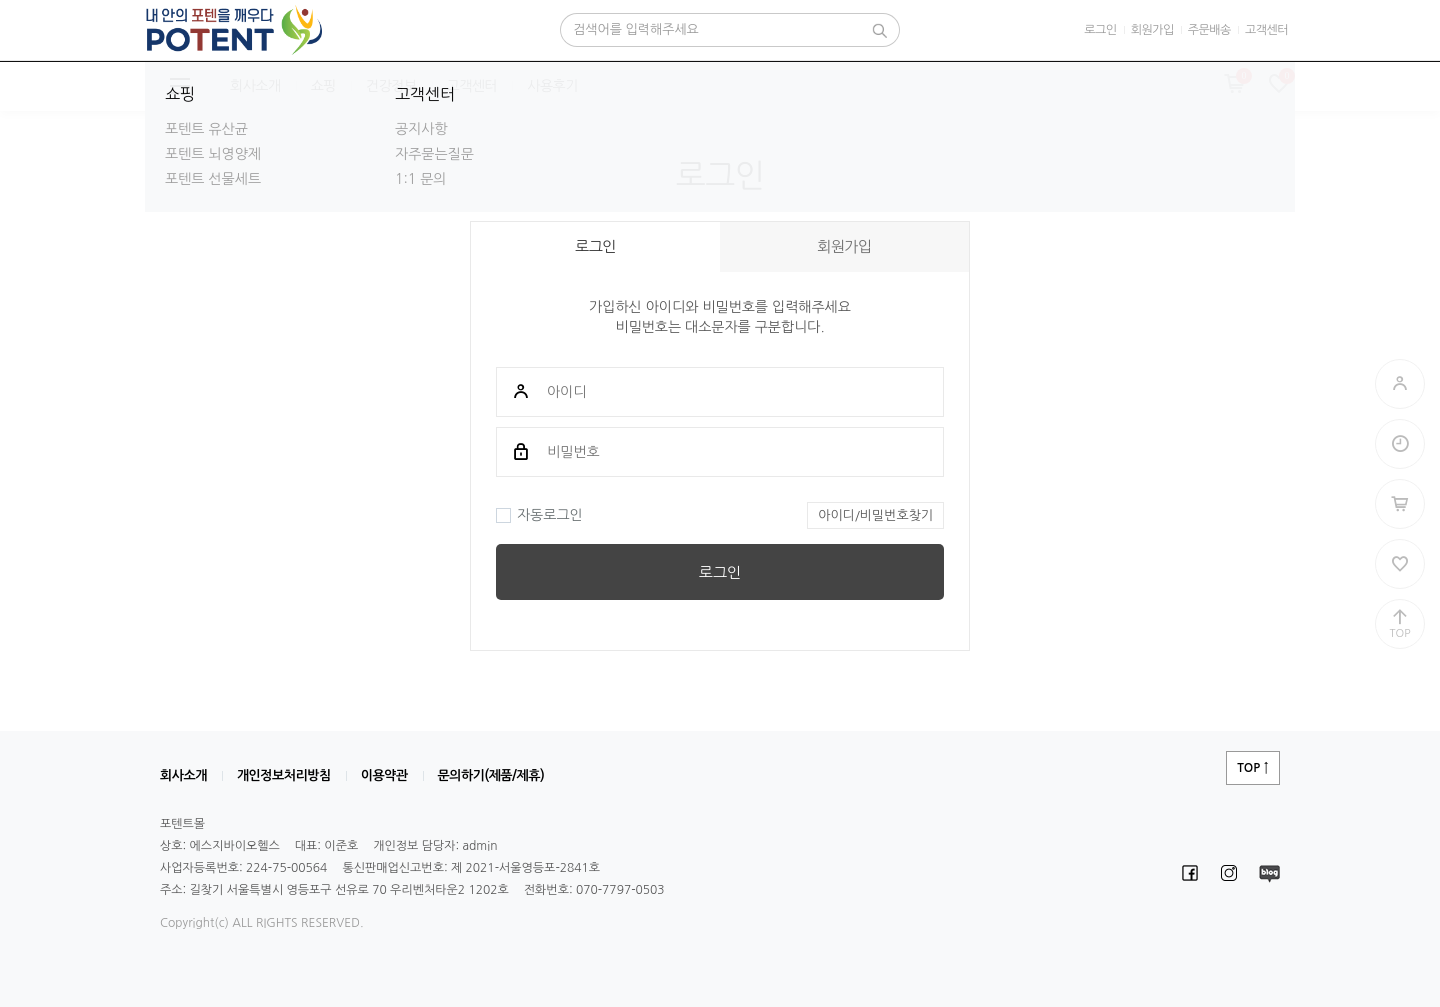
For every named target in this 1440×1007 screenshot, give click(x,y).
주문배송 (1209, 30)
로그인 (1100, 30)
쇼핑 (323, 86)
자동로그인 (539, 515)
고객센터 (1266, 30)
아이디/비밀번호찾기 (875, 515)
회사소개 (255, 86)
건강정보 (391, 86)
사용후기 (552, 86)
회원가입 (1152, 30)
